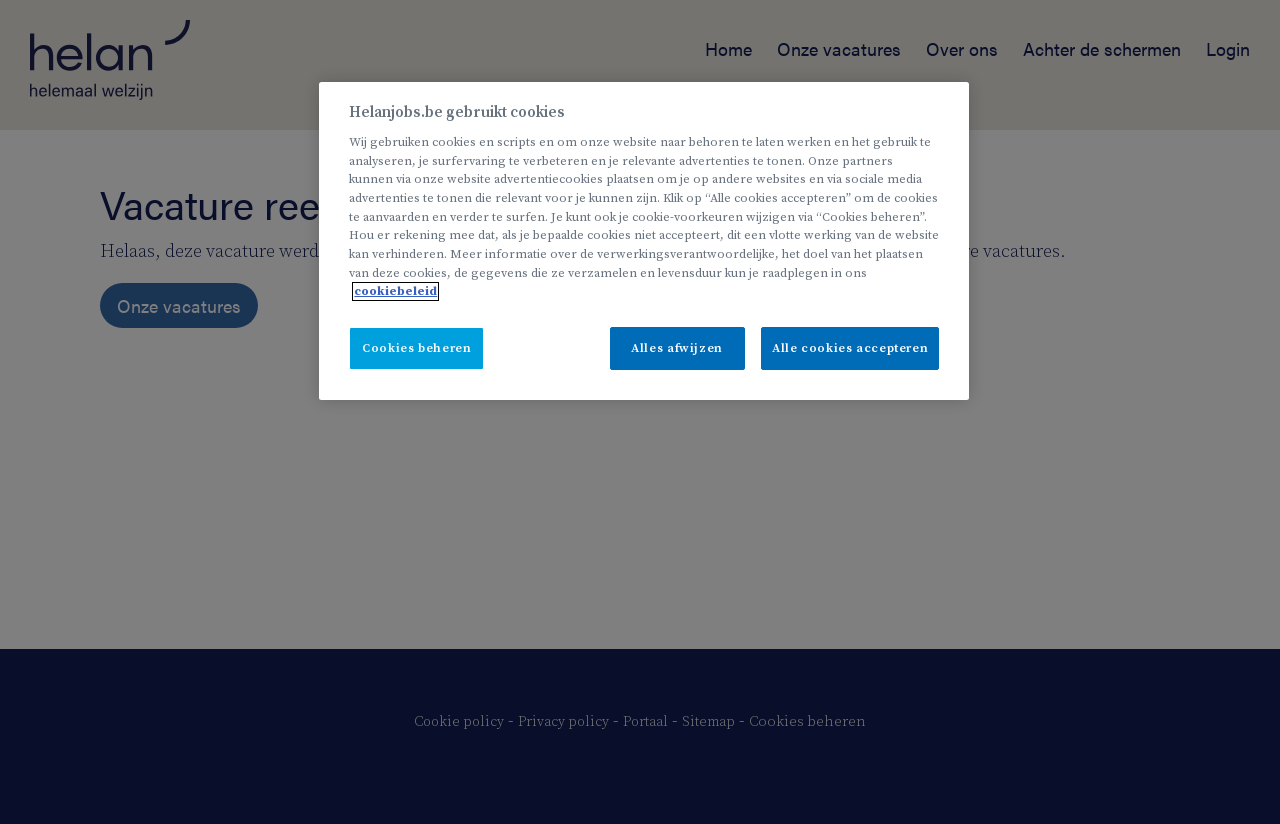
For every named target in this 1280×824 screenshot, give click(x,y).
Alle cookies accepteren (850, 348)
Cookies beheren (416, 348)
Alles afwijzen (677, 348)
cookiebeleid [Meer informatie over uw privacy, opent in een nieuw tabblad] (395, 291)
